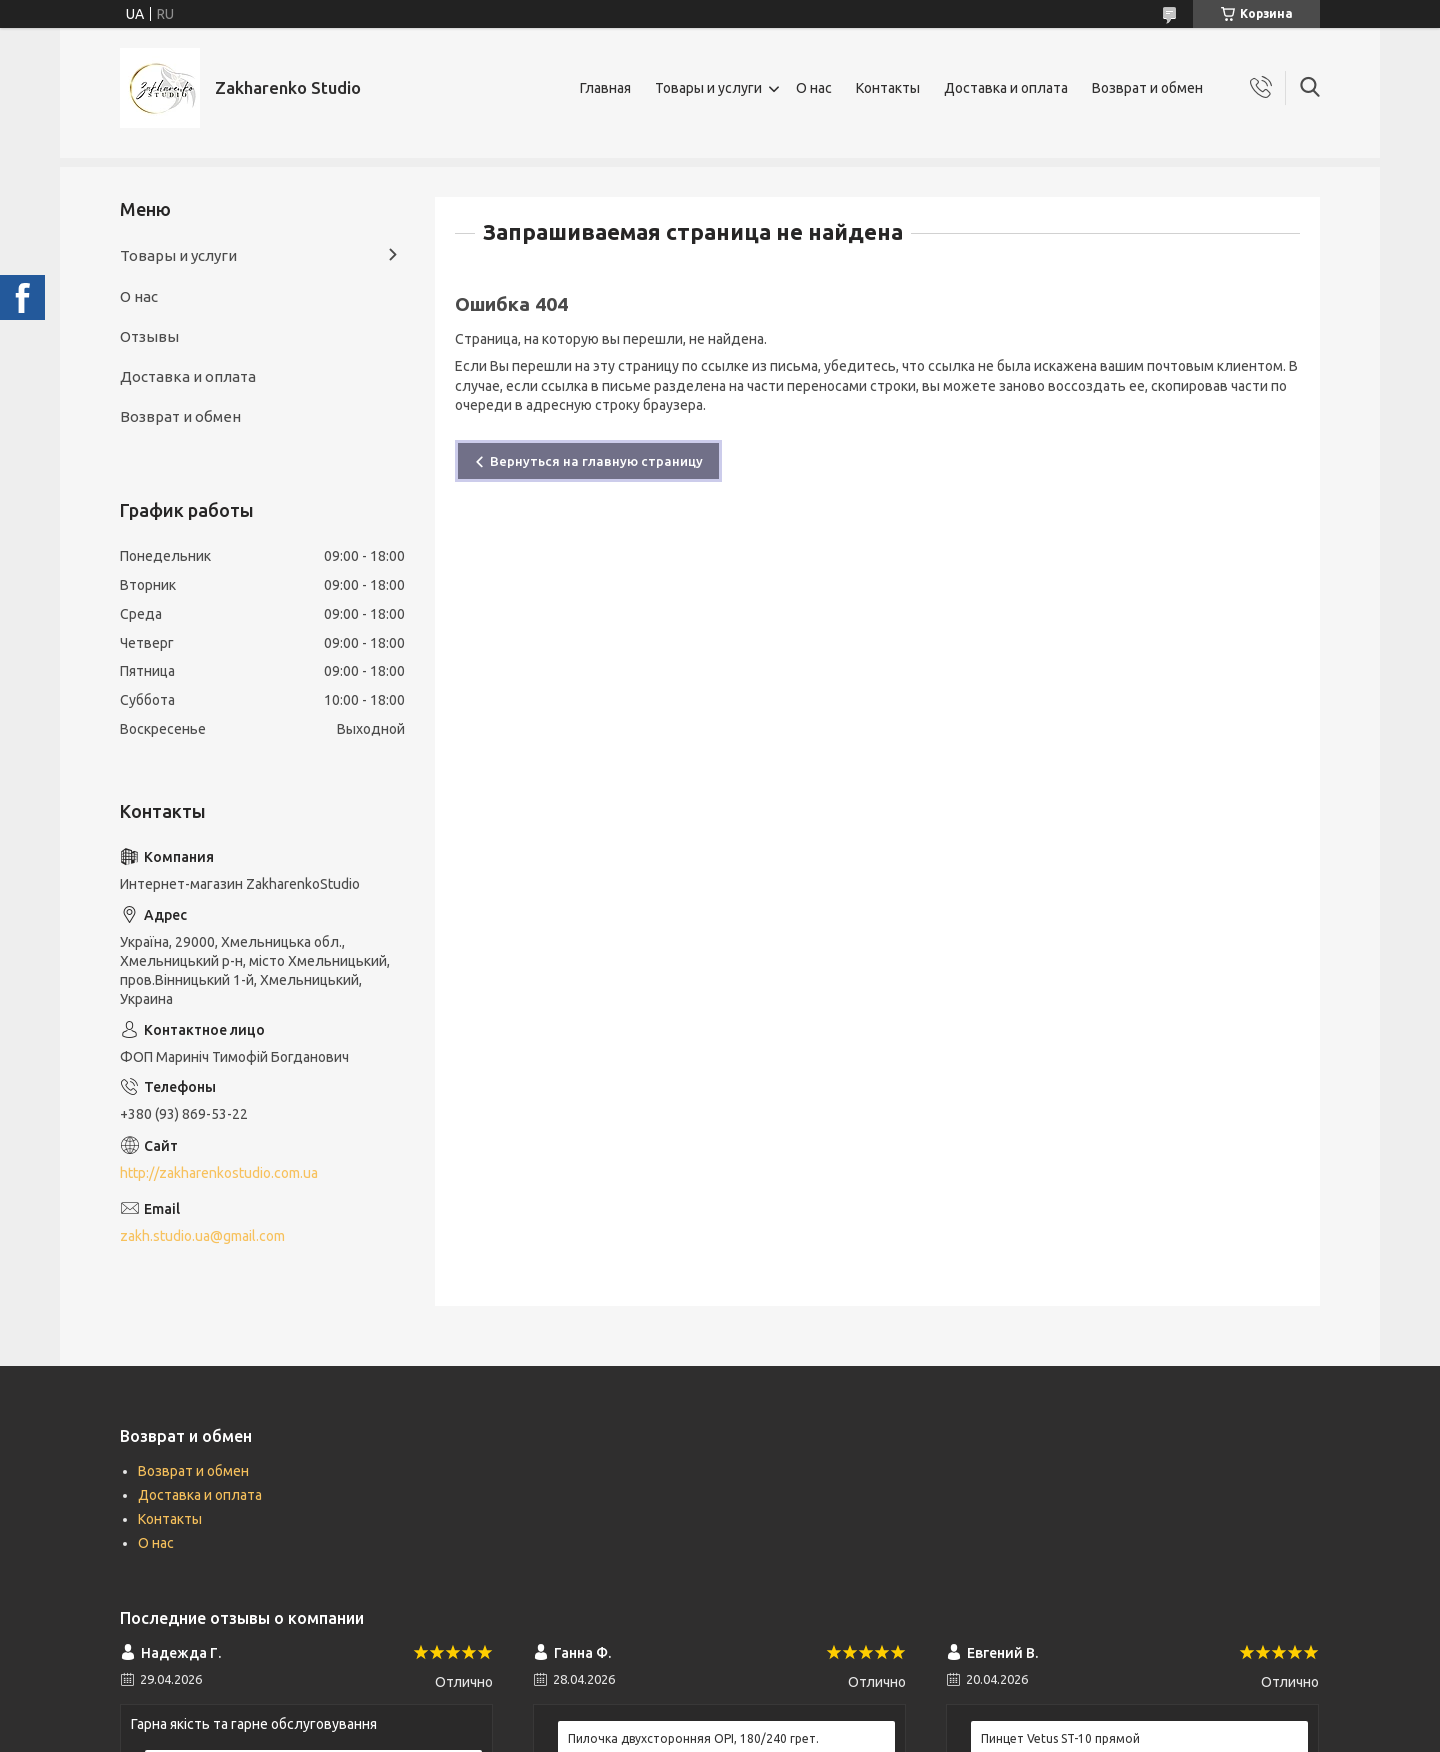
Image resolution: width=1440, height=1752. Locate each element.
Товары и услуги (708, 88)
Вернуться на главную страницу (596, 461)
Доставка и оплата (1006, 88)
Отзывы (149, 336)
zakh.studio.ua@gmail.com (202, 1236)
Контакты (888, 88)
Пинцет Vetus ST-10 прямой (1060, 1738)
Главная (605, 88)
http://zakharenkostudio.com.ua (219, 1173)
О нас (814, 88)
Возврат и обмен (1147, 88)
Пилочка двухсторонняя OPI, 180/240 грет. (693, 1738)
